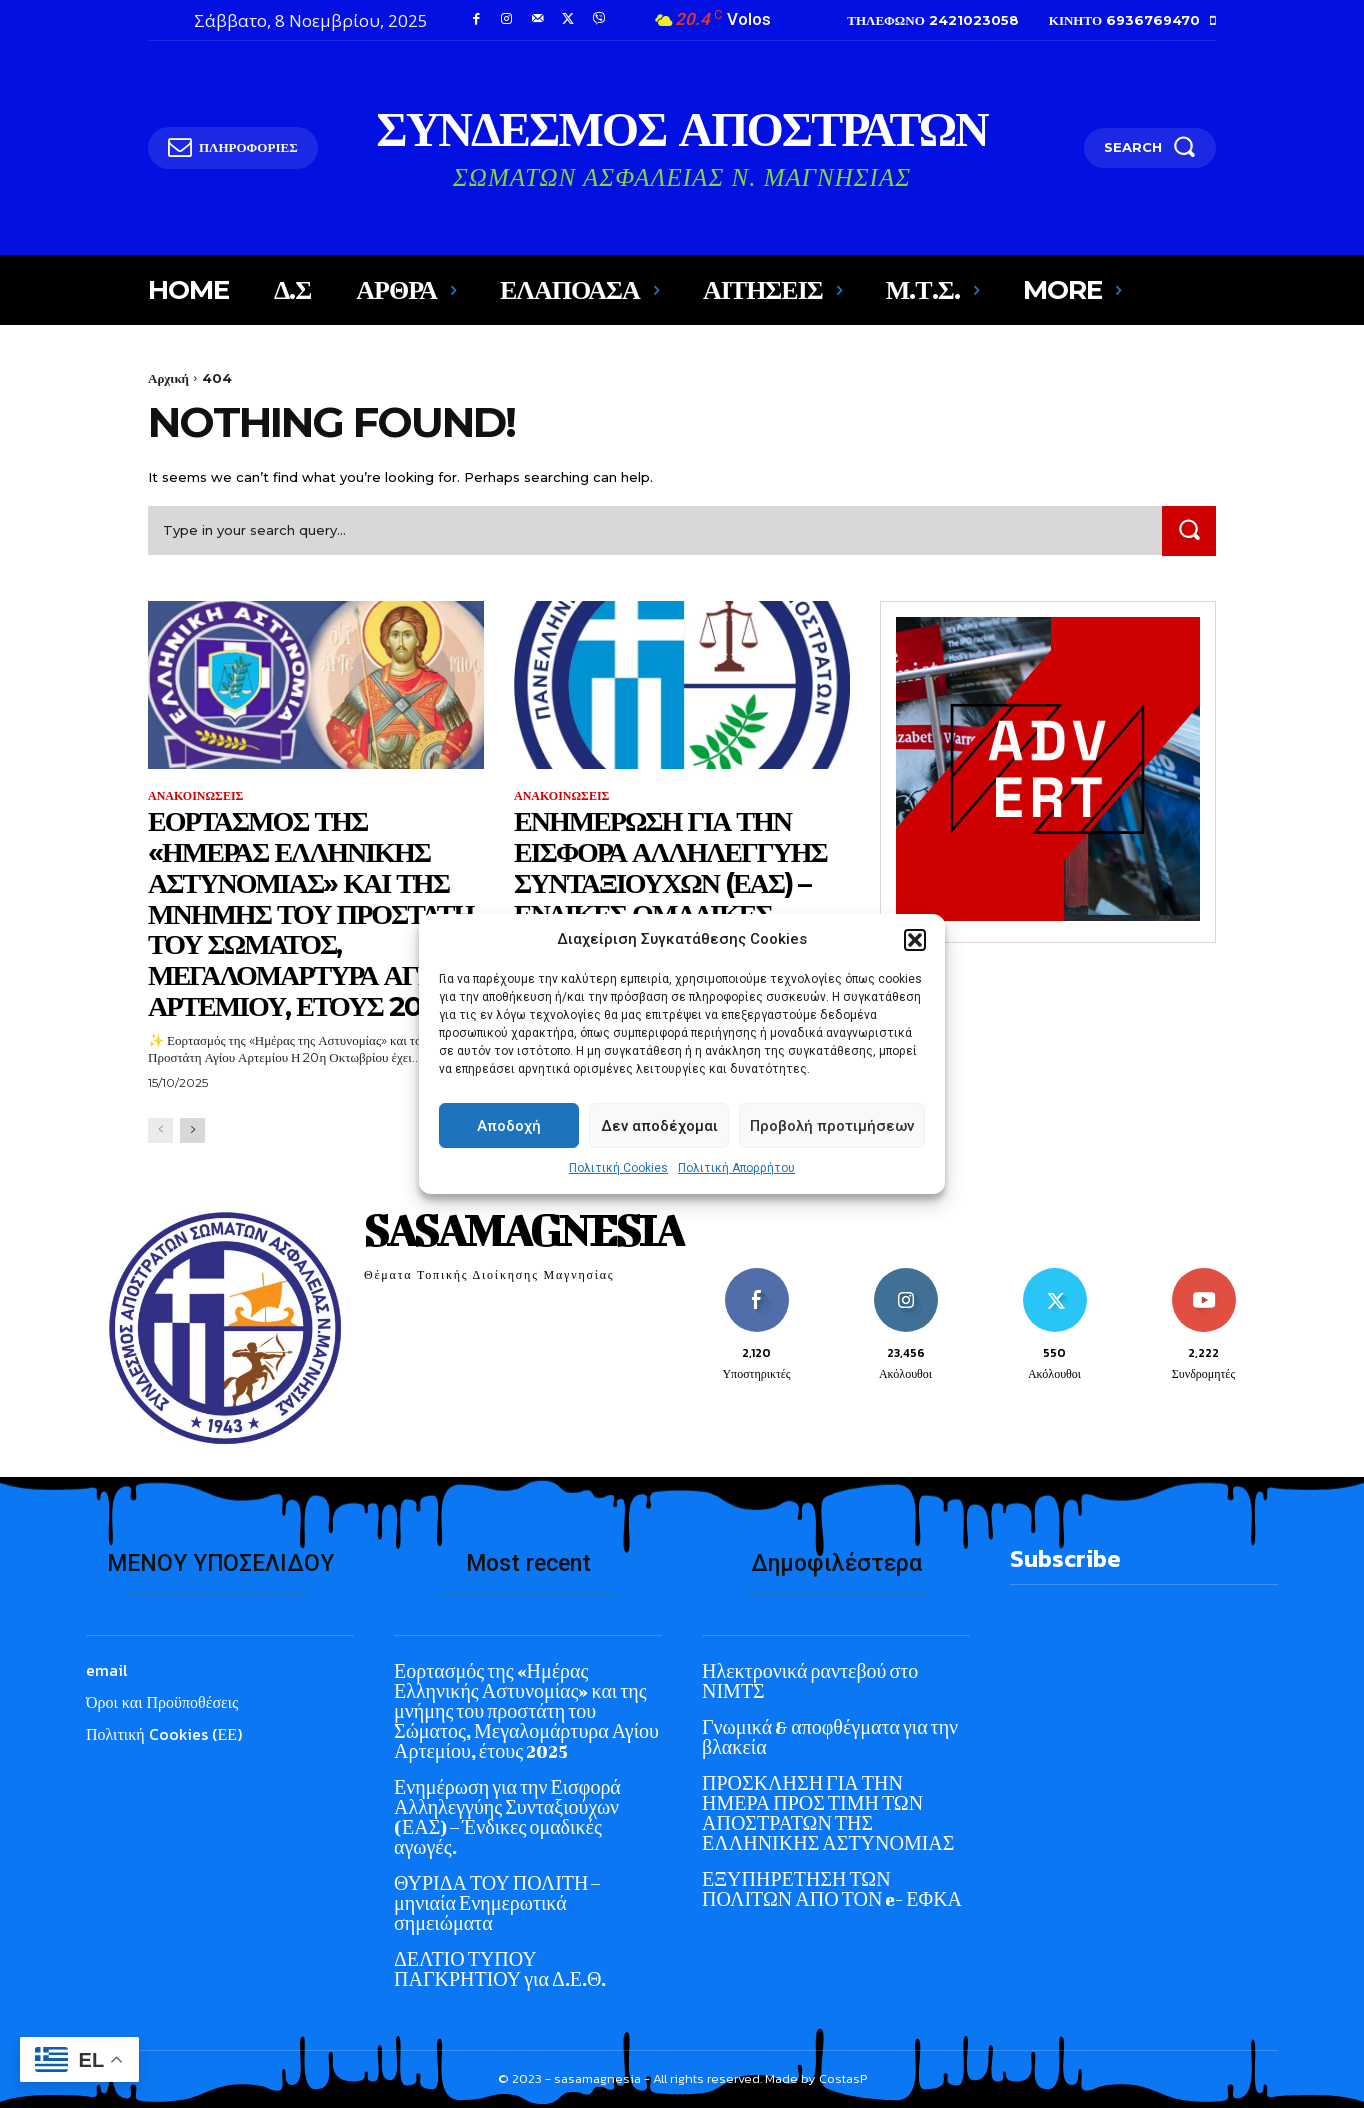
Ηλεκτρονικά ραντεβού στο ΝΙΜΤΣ (810, 1681)
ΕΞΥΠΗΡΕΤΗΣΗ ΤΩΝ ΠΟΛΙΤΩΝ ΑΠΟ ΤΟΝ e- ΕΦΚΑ (832, 1889)
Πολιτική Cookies (618, 1203)
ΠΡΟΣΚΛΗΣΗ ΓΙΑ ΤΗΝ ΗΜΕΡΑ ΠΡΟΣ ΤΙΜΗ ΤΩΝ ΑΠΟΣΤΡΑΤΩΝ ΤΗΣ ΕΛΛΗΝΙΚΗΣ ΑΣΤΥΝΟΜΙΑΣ (828, 1813)
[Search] (1189, 530)
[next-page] (192, 1130)
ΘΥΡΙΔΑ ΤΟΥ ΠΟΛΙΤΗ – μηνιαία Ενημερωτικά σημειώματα (497, 1903)
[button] (915, 974)
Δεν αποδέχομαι (659, 1160)
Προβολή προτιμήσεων (832, 1160)
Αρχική (168, 378)
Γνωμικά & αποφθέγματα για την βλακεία (830, 1737)
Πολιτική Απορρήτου (736, 1203)
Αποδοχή (509, 1160)
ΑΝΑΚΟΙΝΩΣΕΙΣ (195, 796)
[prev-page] (160, 1130)
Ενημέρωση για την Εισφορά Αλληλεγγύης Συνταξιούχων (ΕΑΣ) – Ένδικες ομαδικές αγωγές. (670, 882)
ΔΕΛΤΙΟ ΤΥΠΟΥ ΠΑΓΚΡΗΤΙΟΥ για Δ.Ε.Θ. (500, 1969)
